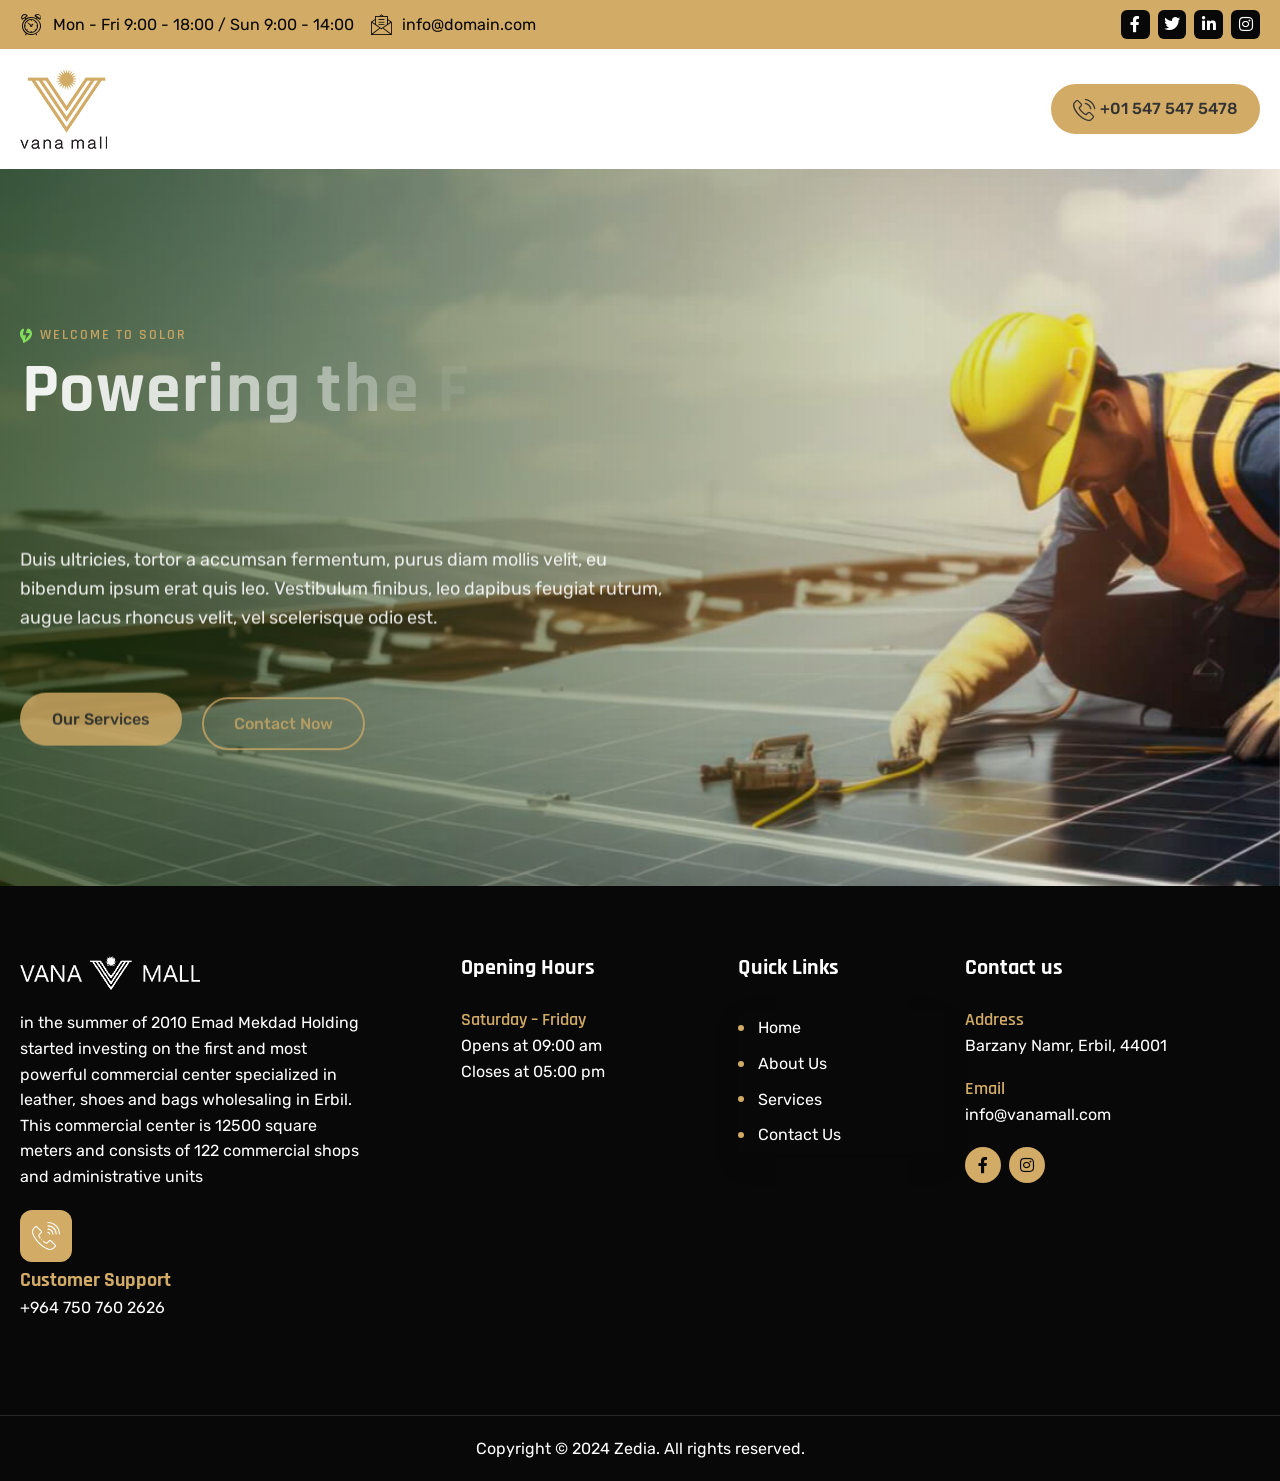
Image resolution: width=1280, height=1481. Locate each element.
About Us (792, 1063)
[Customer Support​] (46, 1236)
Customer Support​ (95, 1280)
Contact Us (799, 1134)
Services (790, 1099)
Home (779, 1027)
